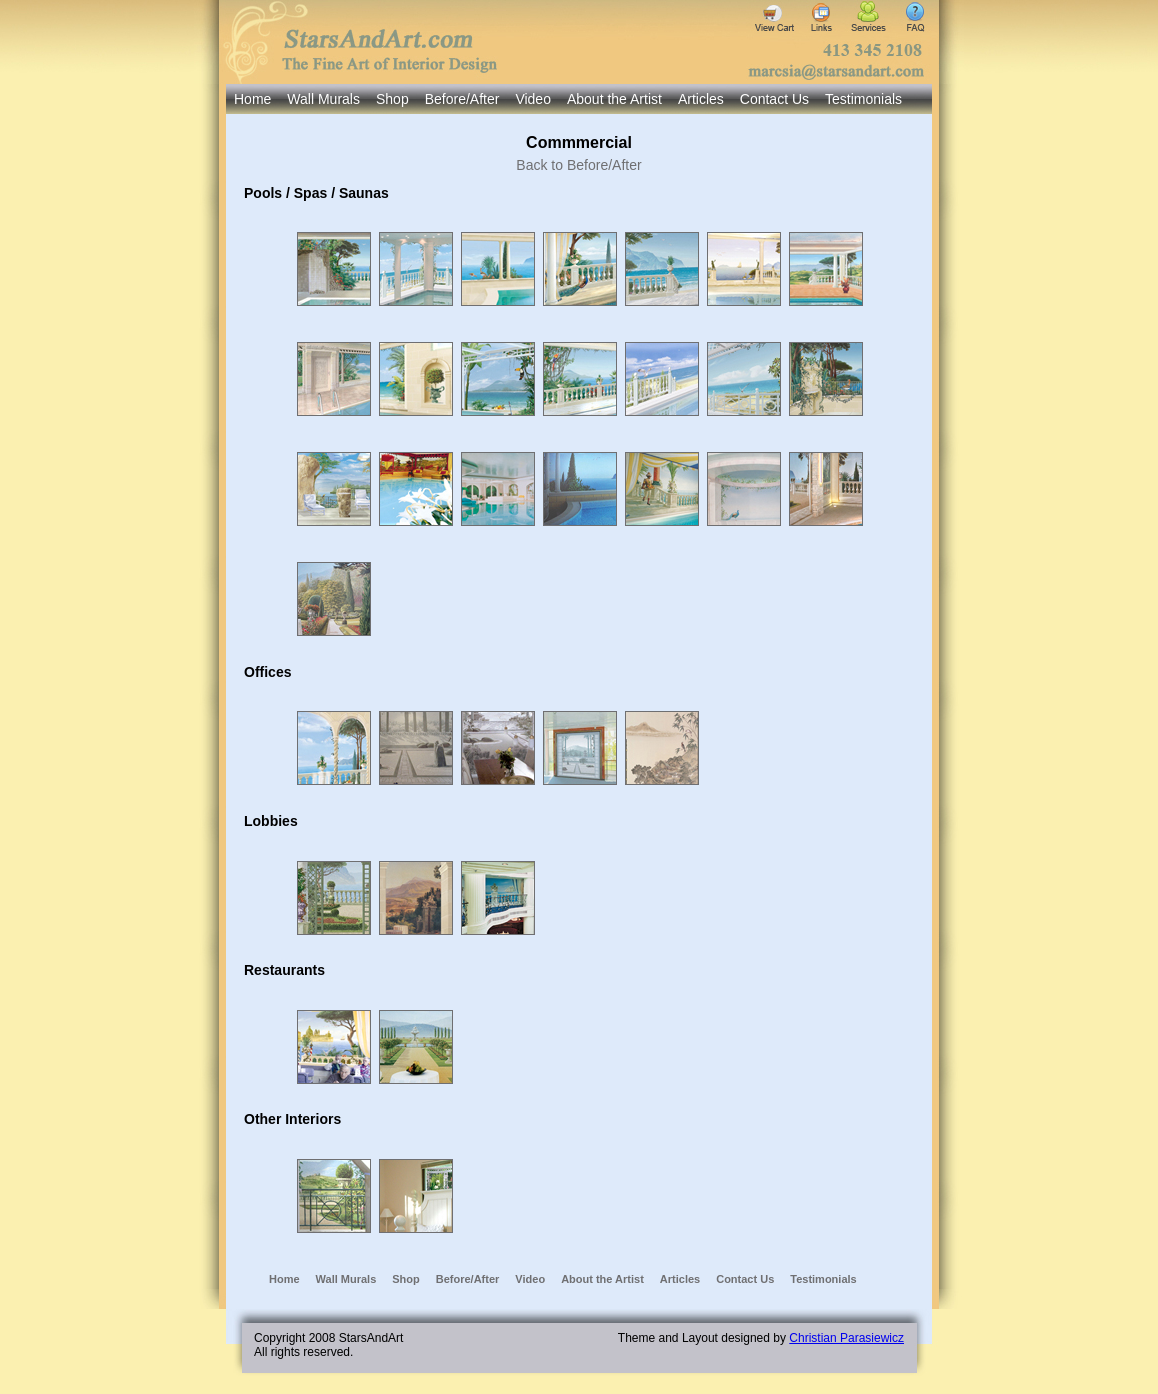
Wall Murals (323, 99)
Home (252, 99)
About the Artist (614, 99)
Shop (392, 99)
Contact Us (774, 99)
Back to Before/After (578, 165)
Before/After (462, 99)
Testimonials (863, 99)
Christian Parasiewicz (846, 1338)
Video (533, 99)
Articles (701, 99)
